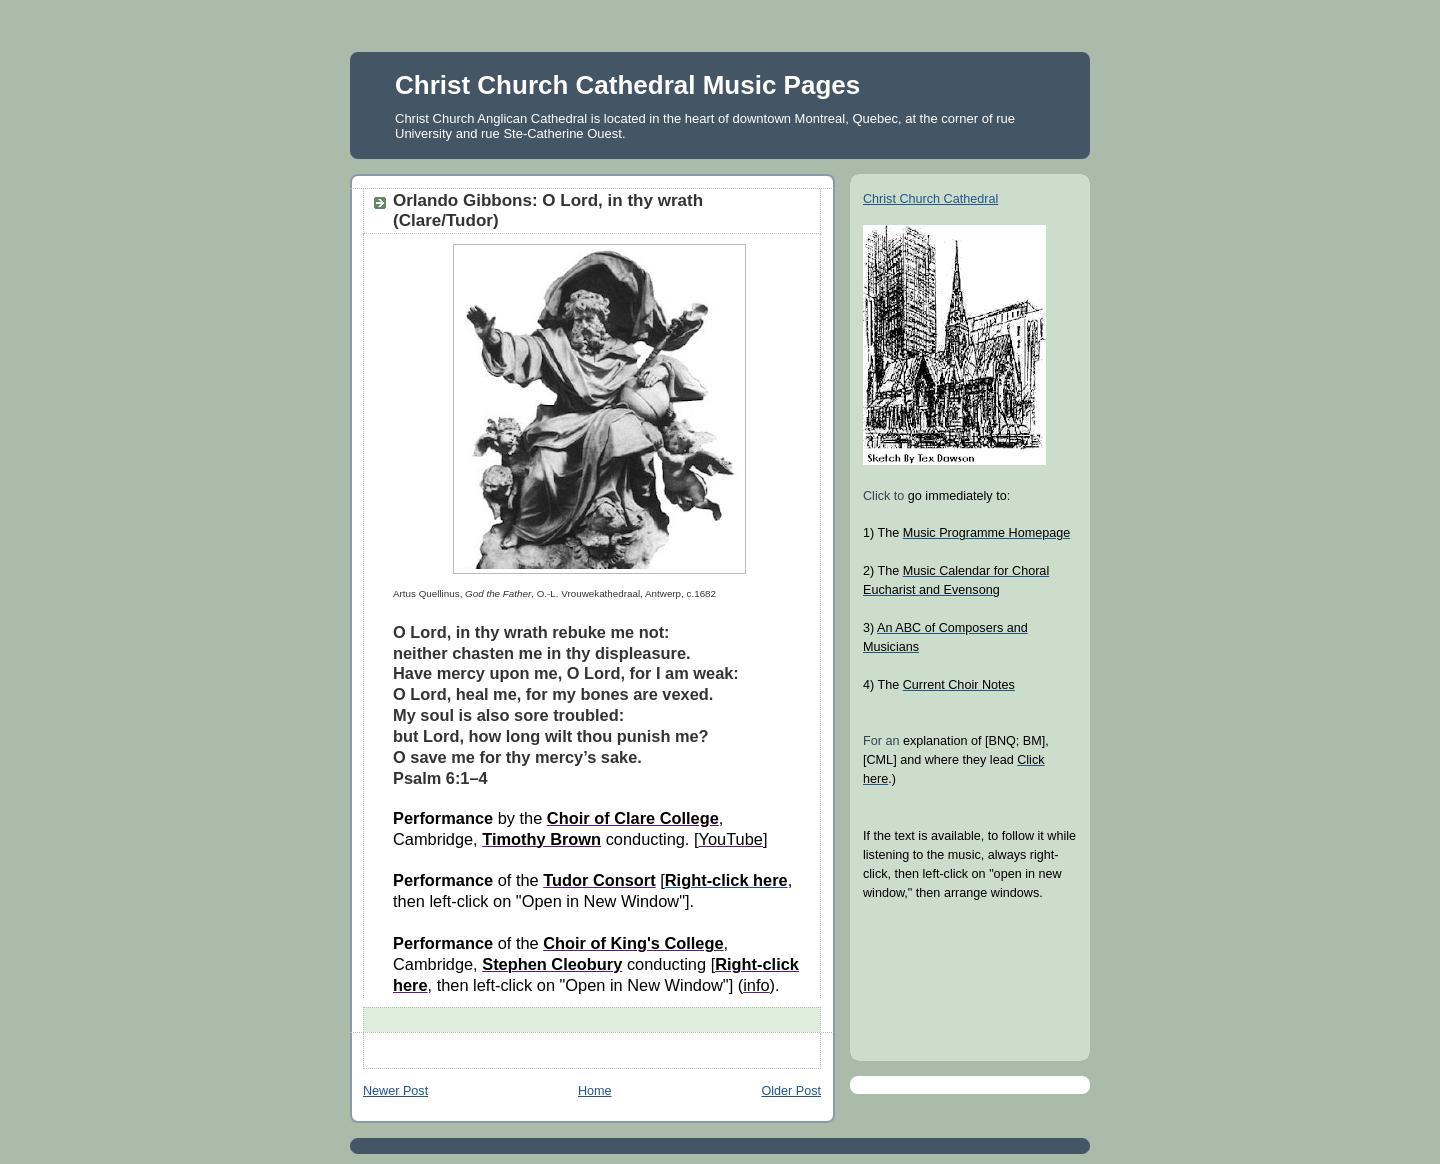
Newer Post (395, 1091)
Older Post (791, 1091)
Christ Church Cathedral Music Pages (627, 85)
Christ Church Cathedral (930, 199)
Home (595, 1091)
